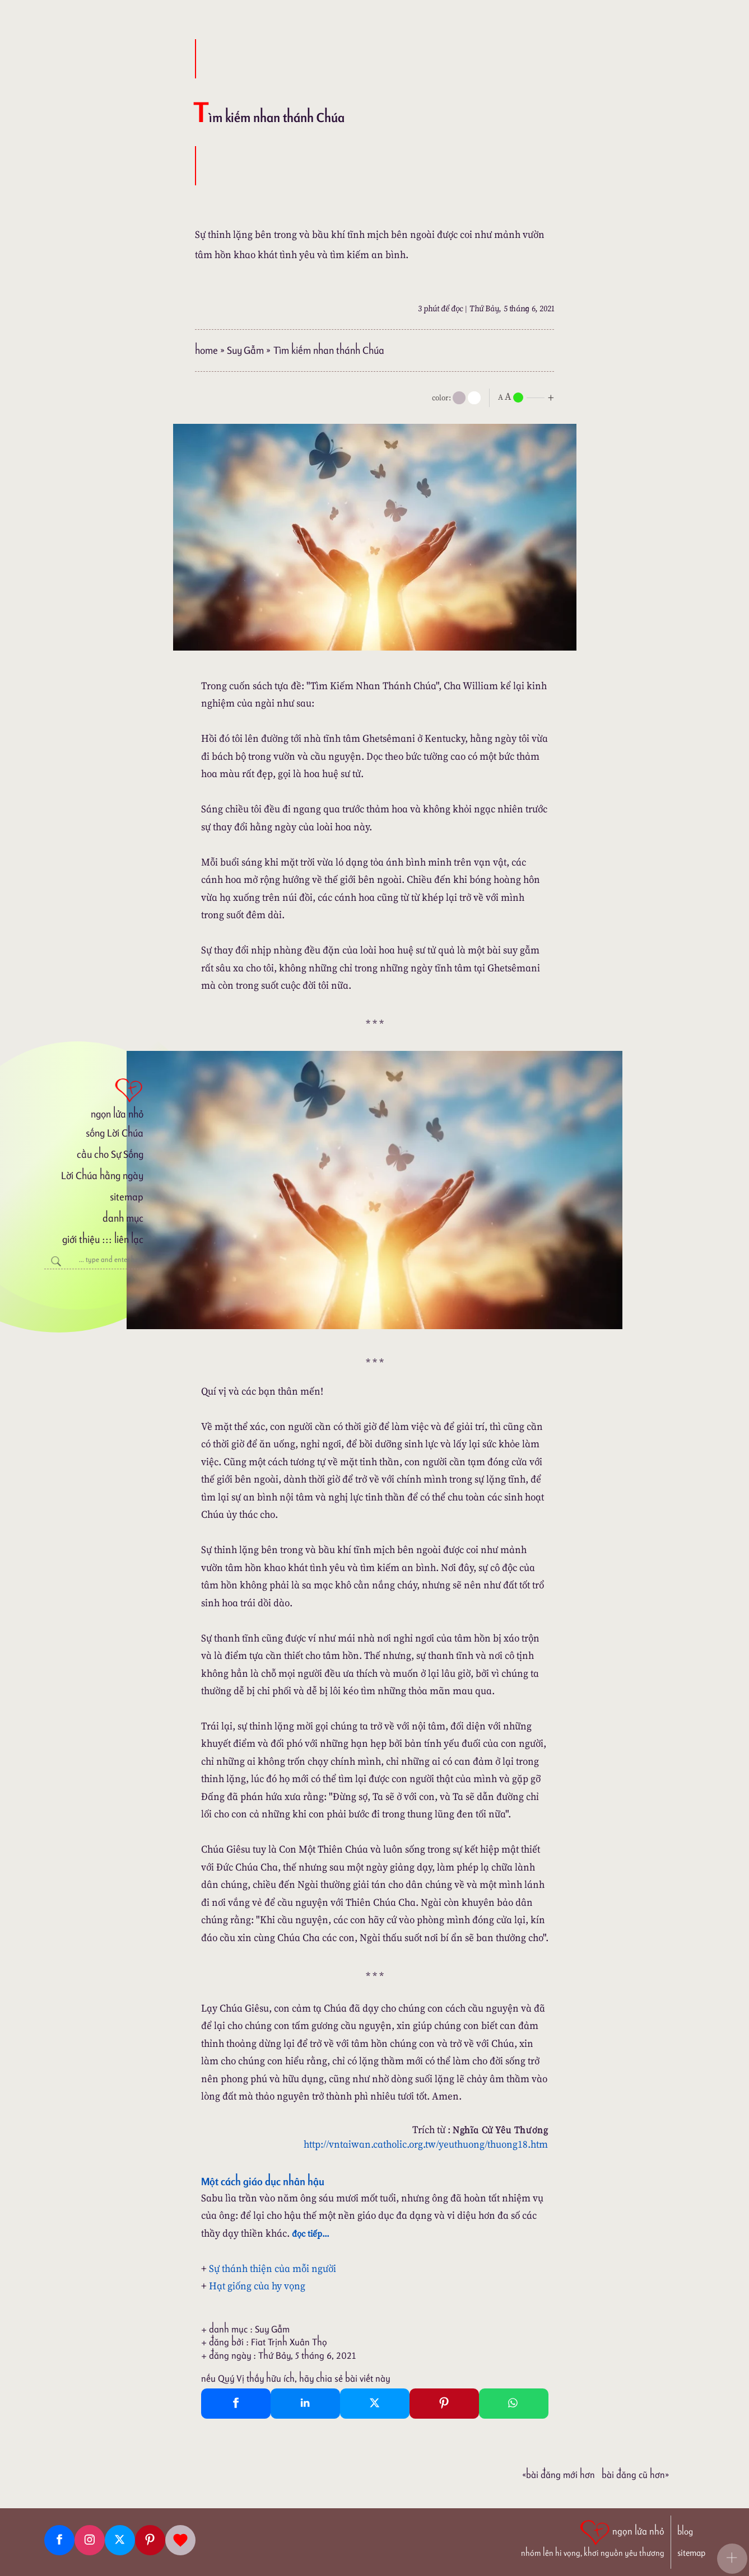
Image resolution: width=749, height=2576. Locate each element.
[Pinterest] (150, 2540)
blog (685, 2531)
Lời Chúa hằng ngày (102, 1175)
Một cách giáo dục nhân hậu (262, 2181)
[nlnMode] (528, 396)
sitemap (126, 1197)
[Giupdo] (180, 2540)
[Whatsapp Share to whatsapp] (513, 2403)
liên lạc (128, 1239)
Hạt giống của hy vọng (257, 2286)
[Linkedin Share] (305, 2403)
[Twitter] (120, 2540)
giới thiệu (81, 1239)
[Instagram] (90, 2540)
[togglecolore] (474, 397)
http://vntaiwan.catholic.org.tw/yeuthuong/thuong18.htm (426, 2144)
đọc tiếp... (310, 2233)
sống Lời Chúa (114, 1133)
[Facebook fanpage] (59, 2540)
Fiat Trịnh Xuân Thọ (289, 2342)
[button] (732, 2559)
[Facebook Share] (236, 2403)
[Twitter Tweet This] (375, 2403)
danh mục (123, 1218)
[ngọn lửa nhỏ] (94, 1097)
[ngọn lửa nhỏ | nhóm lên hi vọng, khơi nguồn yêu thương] (592, 2537)
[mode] (459, 397)
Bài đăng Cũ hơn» (635, 2474)
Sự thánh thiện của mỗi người (272, 2268)
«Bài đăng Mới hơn (558, 2474)
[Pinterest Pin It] (444, 2403)
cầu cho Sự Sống (110, 1154)
